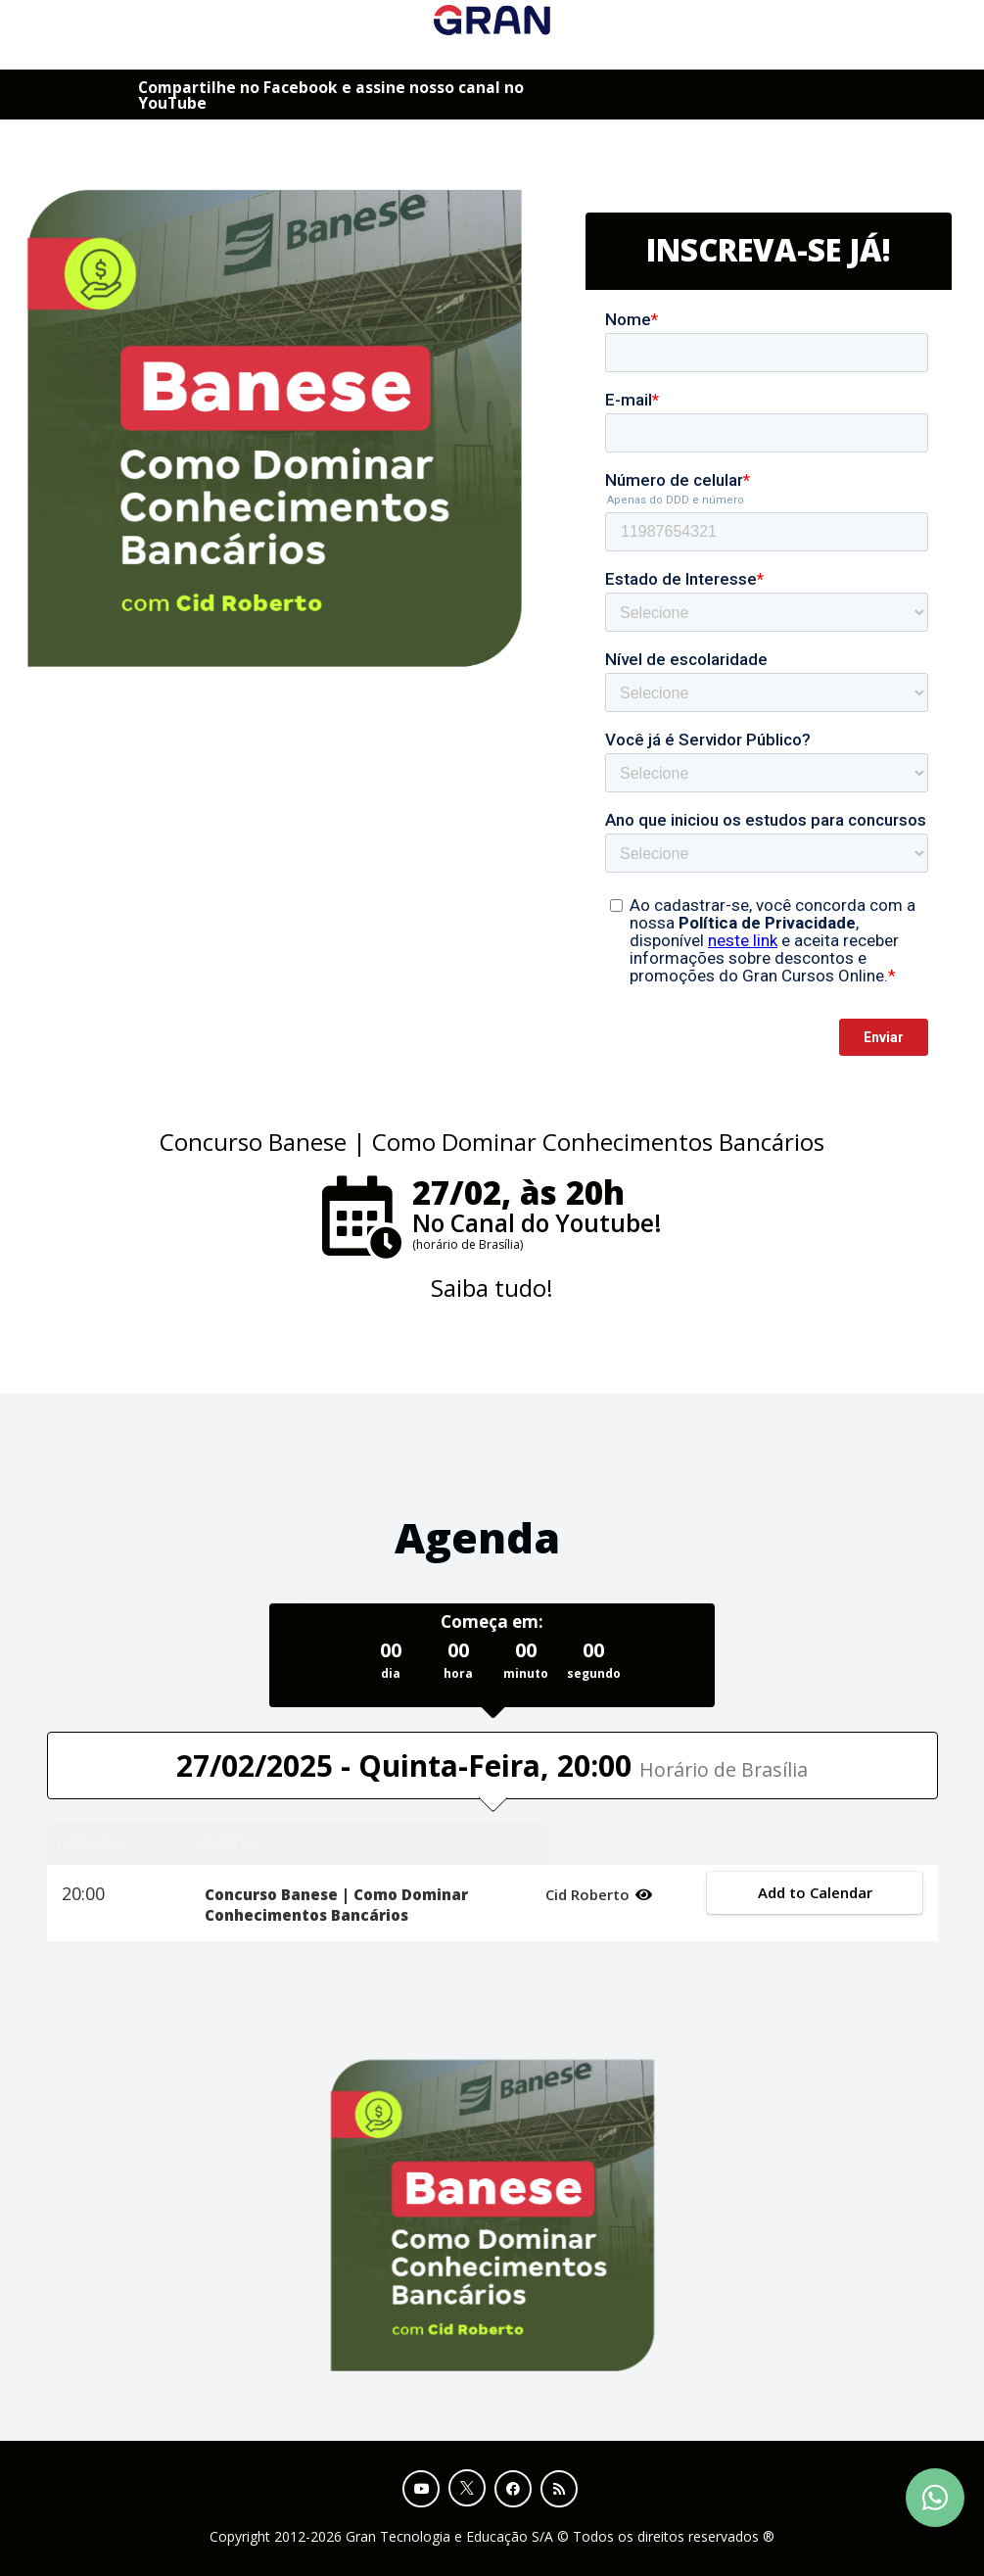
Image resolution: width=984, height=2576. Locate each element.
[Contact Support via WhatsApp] (935, 2497)
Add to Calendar (815, 1892)
